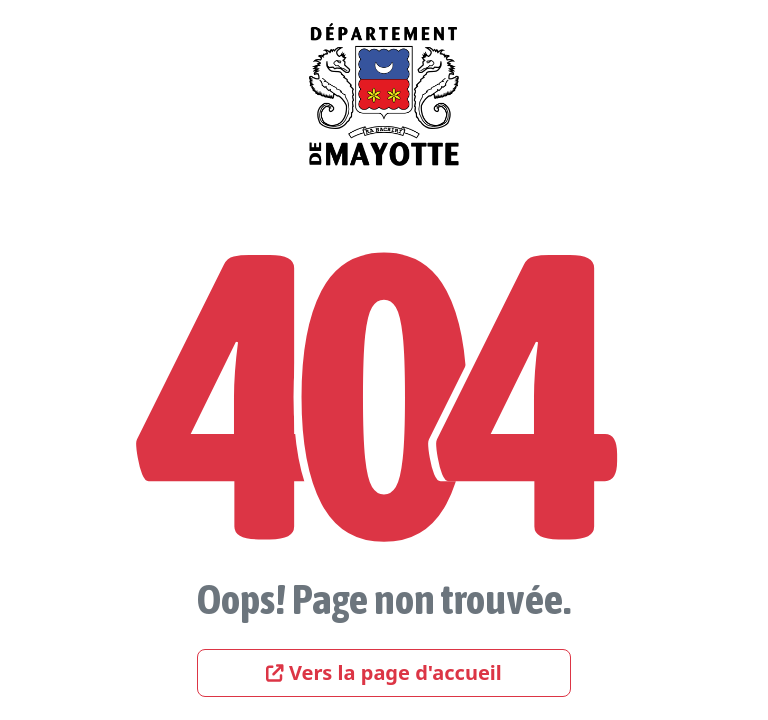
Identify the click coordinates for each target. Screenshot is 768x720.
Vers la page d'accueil (384, 672)
